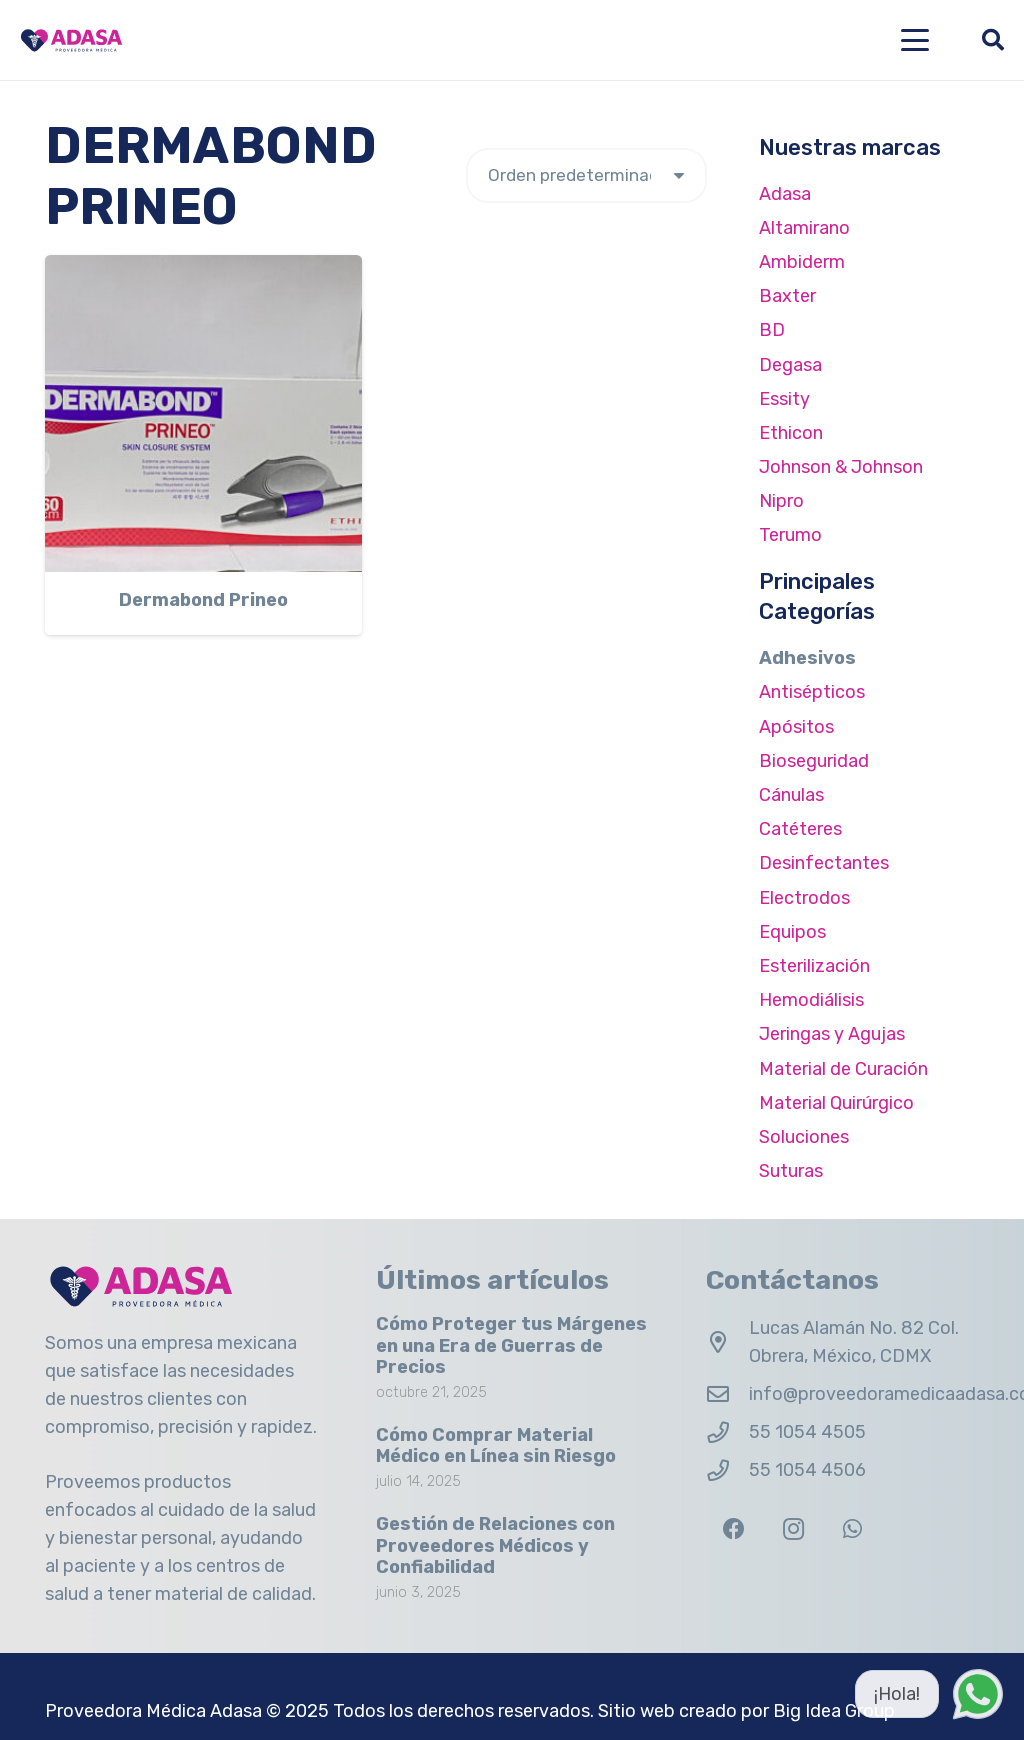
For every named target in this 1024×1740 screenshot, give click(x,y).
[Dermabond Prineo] (203, 413)
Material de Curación (843, 1069)
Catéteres (800, 829)
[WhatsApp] (852, 1529)
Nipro (781, 501)
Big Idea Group (834, 1711)
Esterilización (814, 966)
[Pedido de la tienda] (586, 175)
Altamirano (804, 228)
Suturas (791, 1171)
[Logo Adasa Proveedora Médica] (71, 40)
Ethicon (791, 433)
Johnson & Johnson (841, 467)
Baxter (787, 296)
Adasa (785, 194)
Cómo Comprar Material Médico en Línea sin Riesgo (496, 1446)
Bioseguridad (814, 761)
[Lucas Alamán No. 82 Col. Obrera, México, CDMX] (727, 1343)
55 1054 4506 (807, 1470)
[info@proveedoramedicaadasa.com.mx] (727, 1395)
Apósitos (796, 727)
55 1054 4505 (807, 1432)
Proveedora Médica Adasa (153, 1711)
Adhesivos (807, 658)
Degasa (790, 365)
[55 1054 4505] (727, 1433)
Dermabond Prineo (203, 601)
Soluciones (804, 1137)
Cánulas (791, 795)
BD (772, 330)
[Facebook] (733, 1529)
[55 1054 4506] (727, 1471)
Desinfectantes (824, 863)
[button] (915, 40)
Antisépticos (812, 692)
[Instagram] (793, 1529)
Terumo (790, 535)
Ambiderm (802, 262)
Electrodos (804, 898)
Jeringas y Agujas (832, 1034)
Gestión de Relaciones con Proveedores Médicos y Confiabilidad (495, 1545)
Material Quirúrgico (836, 1103)
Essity (784, 399)
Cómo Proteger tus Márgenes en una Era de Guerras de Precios (511, 1345)
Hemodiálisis (811, 1000)
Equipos (792, 932)
